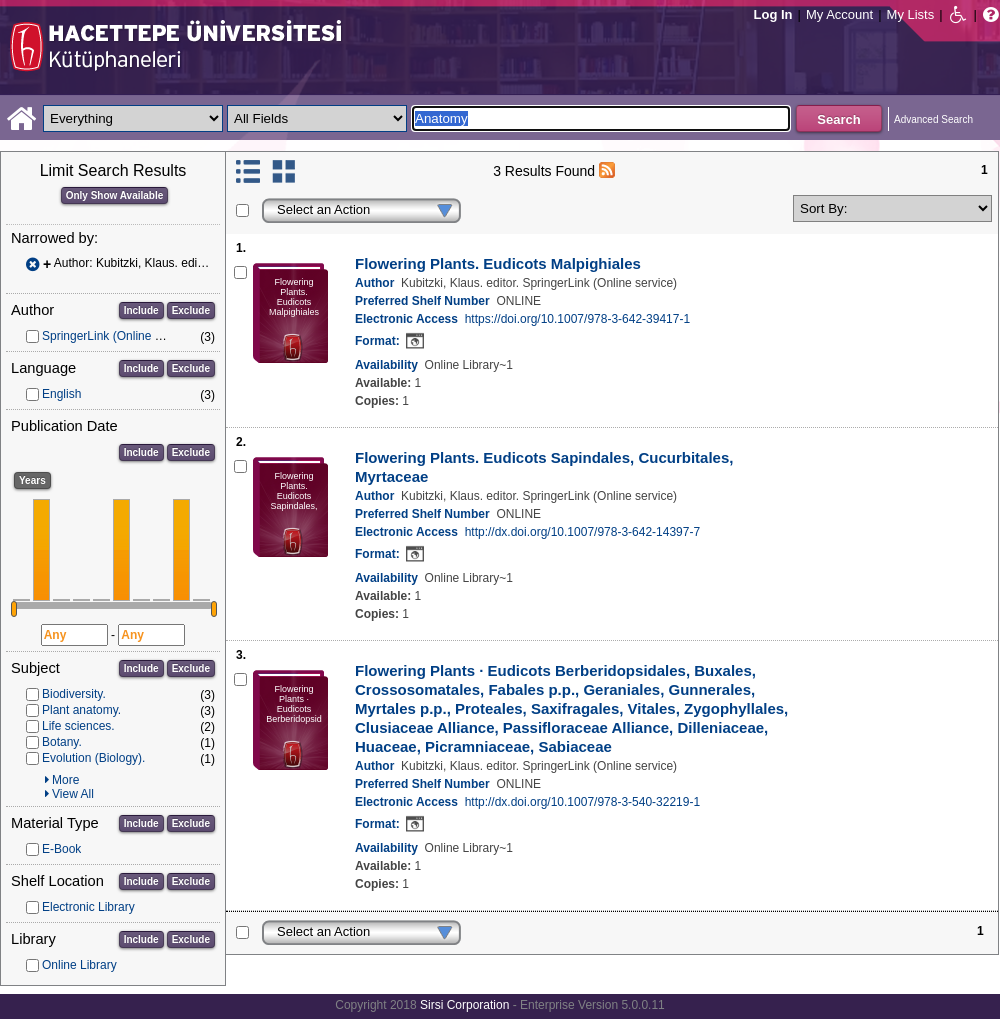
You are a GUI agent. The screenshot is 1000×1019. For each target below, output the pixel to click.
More (65, 780)
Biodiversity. (74, 694)
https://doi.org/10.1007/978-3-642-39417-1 (578, 319)
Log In (773, 14)
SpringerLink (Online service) (119, 336)
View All (73, 794)
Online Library (79, 965)
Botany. (62, 742)
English (61, 394)
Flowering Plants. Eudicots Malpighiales (498, 263)
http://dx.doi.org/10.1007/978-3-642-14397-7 (583, 532)
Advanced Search (933, 119)
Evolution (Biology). (93, 758)
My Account (839, 14)
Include (141, 310)
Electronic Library (88, 907)
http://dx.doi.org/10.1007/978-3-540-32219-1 (583, 802)
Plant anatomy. (81, 710)
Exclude (191, 310)
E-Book (61, 849)
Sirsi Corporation (464, 1005)
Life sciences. (78, 726)
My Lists (911, 14)
